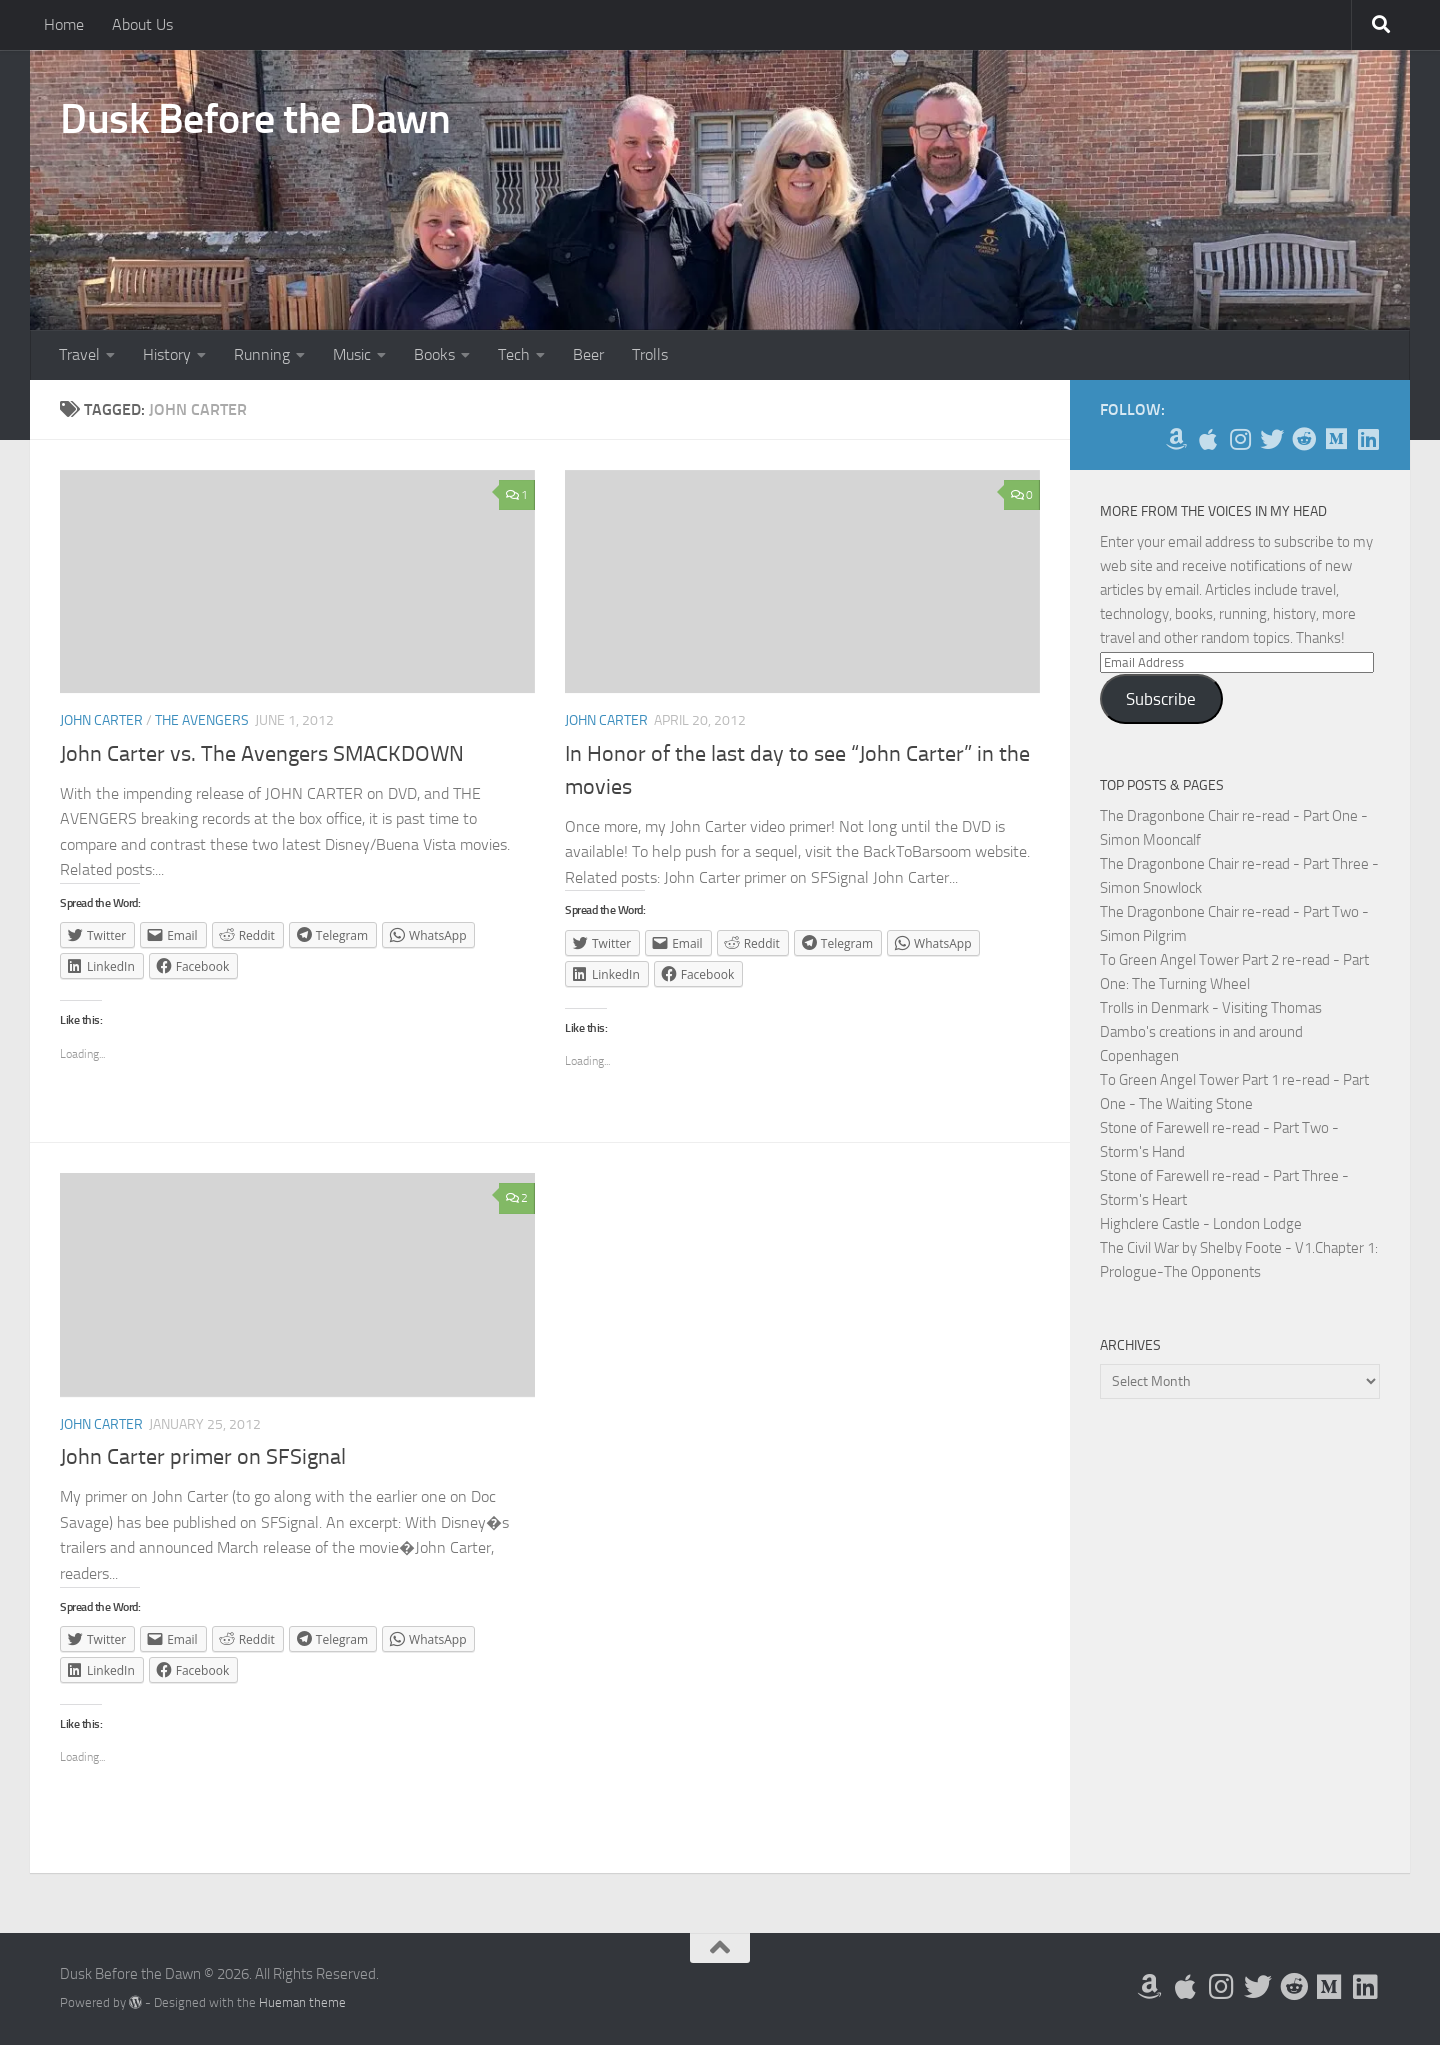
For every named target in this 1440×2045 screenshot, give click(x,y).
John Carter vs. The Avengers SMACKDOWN (262, 754)
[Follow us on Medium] (1336, 439)
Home (64, 24)
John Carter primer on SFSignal (203, 1457)
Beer (588, 354)
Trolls (650, 354)
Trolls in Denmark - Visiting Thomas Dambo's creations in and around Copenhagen (1211, 1032)
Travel (79, 354)
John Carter (101, 720)
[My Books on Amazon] (1176, 439)
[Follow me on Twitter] (1272, 439)
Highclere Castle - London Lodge (1201, 1224)
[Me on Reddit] (1304, 439)
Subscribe (1161, 699)
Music (352, 354)
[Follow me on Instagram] (1240, 439)
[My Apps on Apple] (1208, 439)
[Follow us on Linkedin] (1368, 439)
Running (262, 354)
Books (434, 354)
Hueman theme (302, 2002)
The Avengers (202, 720)
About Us (142, 24)
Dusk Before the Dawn (255, 119)
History (167, 354)
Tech (514, 354)
